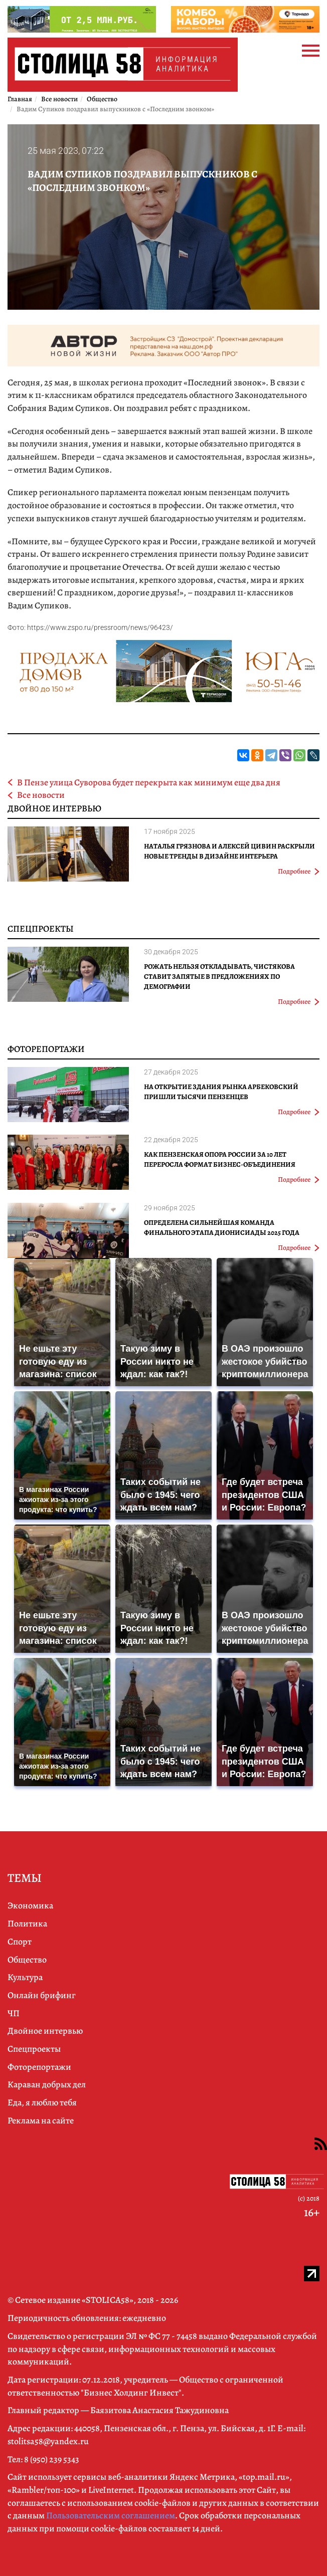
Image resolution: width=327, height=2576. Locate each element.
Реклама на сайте (41, 2120)
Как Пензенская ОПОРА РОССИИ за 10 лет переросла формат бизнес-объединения (219, 1159)
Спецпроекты (41, 929)
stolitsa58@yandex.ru (48, 2441)
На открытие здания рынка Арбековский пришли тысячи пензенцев (221, 1092)
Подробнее (298, 871)
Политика (27, 1923)
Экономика (30, 1905)
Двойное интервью (54, 808)
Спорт (20, 1942)
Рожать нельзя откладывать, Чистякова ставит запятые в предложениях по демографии (219, 976)
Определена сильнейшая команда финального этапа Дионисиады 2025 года (221, 1227)
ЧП (14, 2013)
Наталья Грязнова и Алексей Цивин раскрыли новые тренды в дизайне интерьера (229, 851)
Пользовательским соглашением (110, 2515)
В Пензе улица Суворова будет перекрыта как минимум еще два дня (148, 782)
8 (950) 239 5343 (51, 2459)
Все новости (41, 795)
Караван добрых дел (47, 2084)
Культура (25, 1977)
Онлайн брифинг (42, 1995)
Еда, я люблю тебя (42, 2102)
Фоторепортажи (46, 1049)
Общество (27, 1960)
